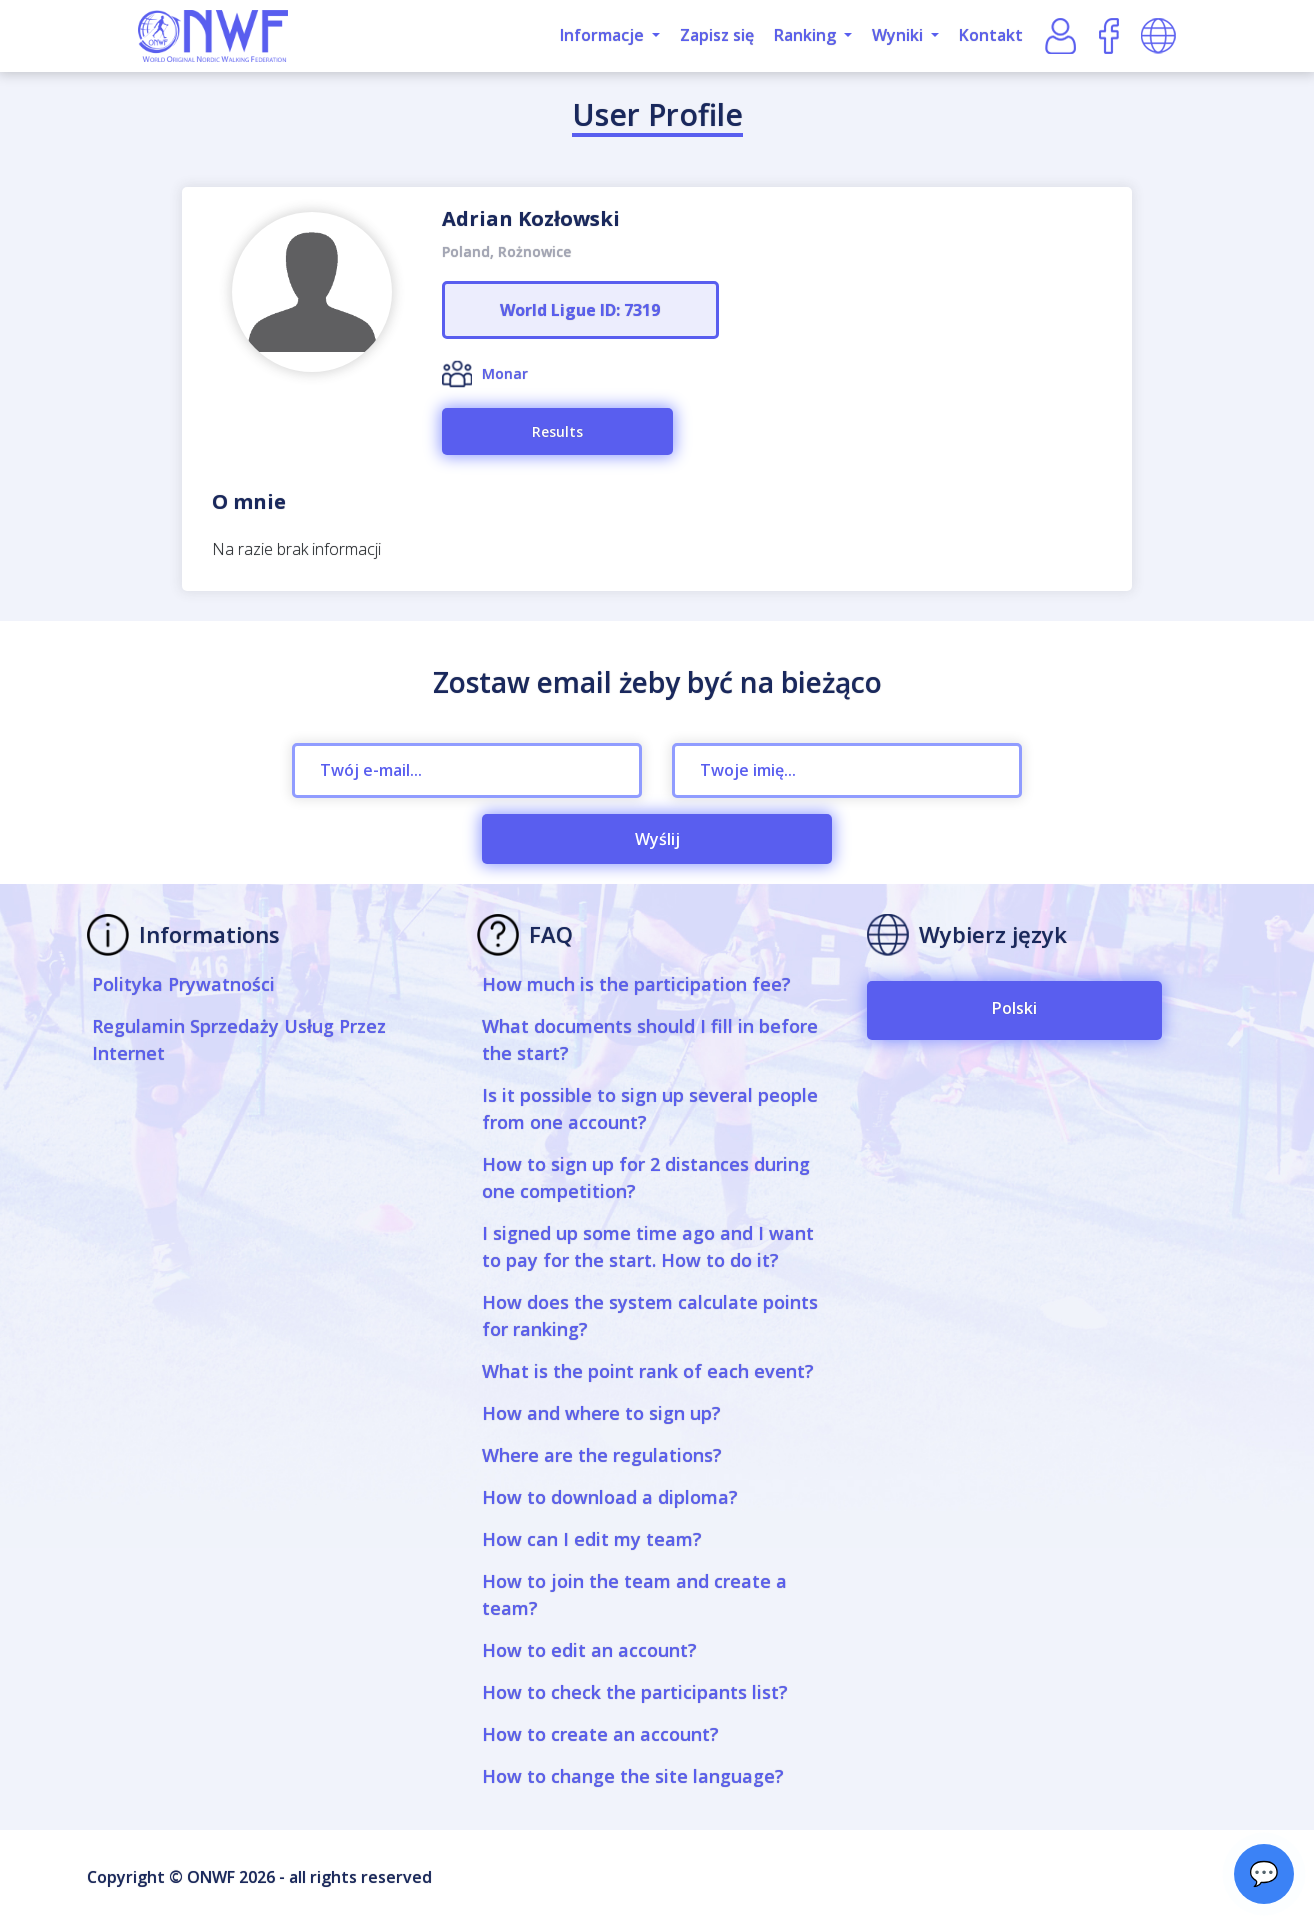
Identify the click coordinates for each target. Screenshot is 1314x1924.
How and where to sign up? (601, 1413)
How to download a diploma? (610, 1497)
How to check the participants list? (635, 1692)
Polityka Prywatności (183, 984)
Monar (505, 373)
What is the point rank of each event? (648, 1371)
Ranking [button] (807, 35)
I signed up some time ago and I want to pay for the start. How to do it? (648, 1246)
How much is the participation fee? (636, 984)
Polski (1014, 1008)
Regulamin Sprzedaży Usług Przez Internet (239, 1039)
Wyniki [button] (899, 35)
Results (557, 431)
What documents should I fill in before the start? (650, 1039)
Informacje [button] (604, 35)
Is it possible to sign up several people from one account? (650, 1108)
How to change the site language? (633, 1776)
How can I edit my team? (592, 1539)
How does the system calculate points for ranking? (650, 1315)
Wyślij (657, 839)
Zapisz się (717, 35)
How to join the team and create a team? (634, 1594)
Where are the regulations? (602, 1455)
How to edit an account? (589, 1650)
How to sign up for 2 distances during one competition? (646, 1177)
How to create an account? (600, 1734)
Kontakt (991, 35)
